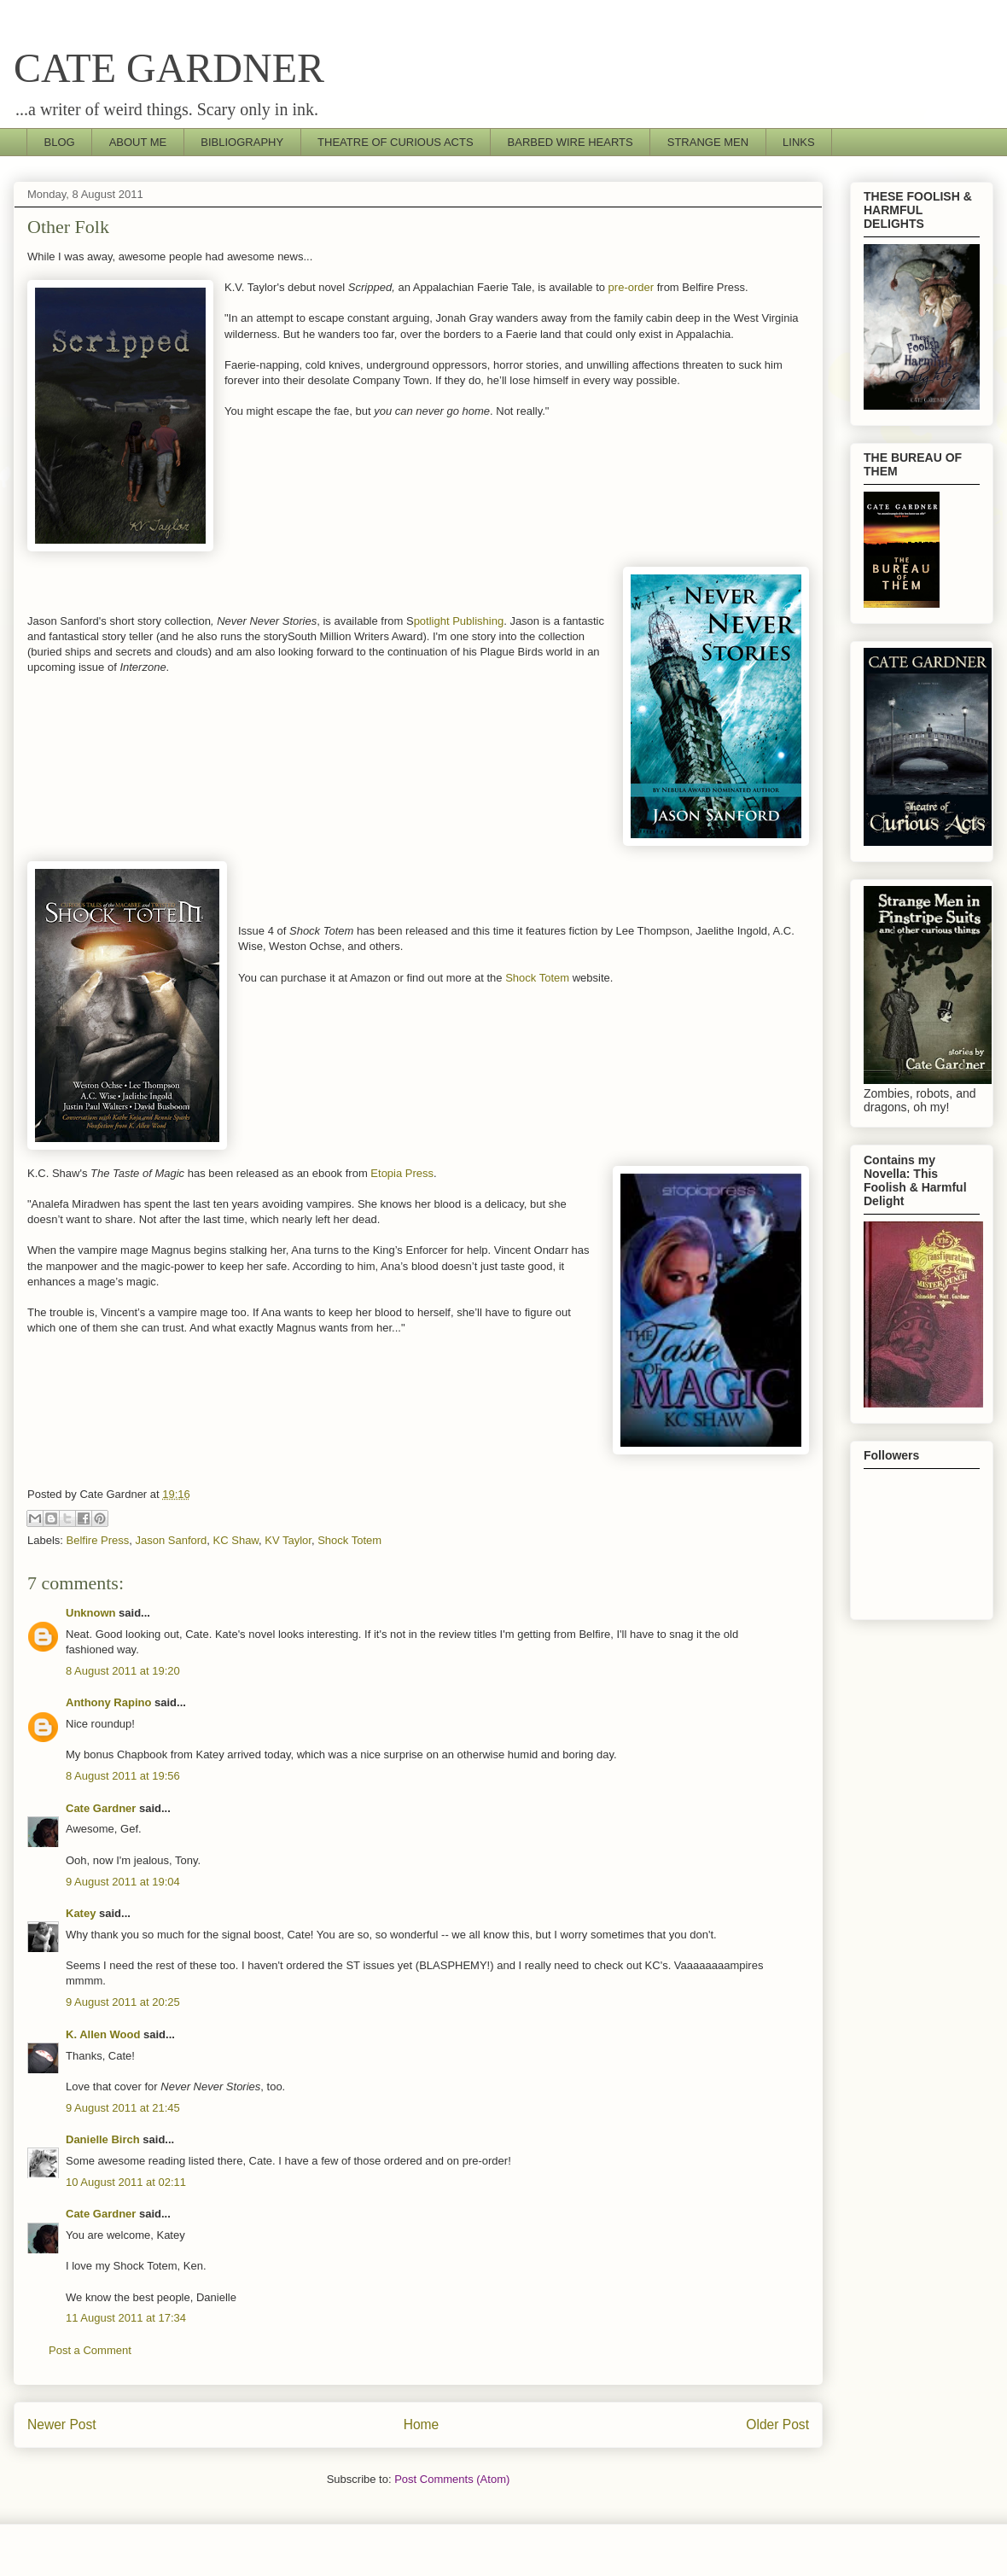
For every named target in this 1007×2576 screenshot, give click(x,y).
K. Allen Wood (103, 2034)
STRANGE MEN (707, 142)
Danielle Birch (103, 2139)
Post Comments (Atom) (451, 2479)
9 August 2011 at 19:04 (123, 1881)
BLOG (59, 142)
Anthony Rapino (108, 1702)
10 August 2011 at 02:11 (126, 2182)
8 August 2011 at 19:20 (123, 1670)
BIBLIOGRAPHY (242, 142)
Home (421, 2424)
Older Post (777, 2424)
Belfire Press (98, 1540)
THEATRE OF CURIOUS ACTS (395, 142)
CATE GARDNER (169, 67)
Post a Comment (90, 2350)
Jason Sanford (171, 1540)
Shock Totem (537, 977)
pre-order (629, 287)
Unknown (91, 1612)
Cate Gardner (101, 1808)
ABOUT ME (138, 142)
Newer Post (61, 2424)
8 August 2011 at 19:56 (123, 1775)
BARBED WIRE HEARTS (570, 142)
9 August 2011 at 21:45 (123, 2107)
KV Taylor (288, 1540)
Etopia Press (402, 1173)
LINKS (799, 142)
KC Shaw (236, 1540)
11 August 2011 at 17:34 (126, 2317)
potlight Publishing (459, 621)
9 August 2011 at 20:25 (123, 2002)
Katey (81, 1913)
